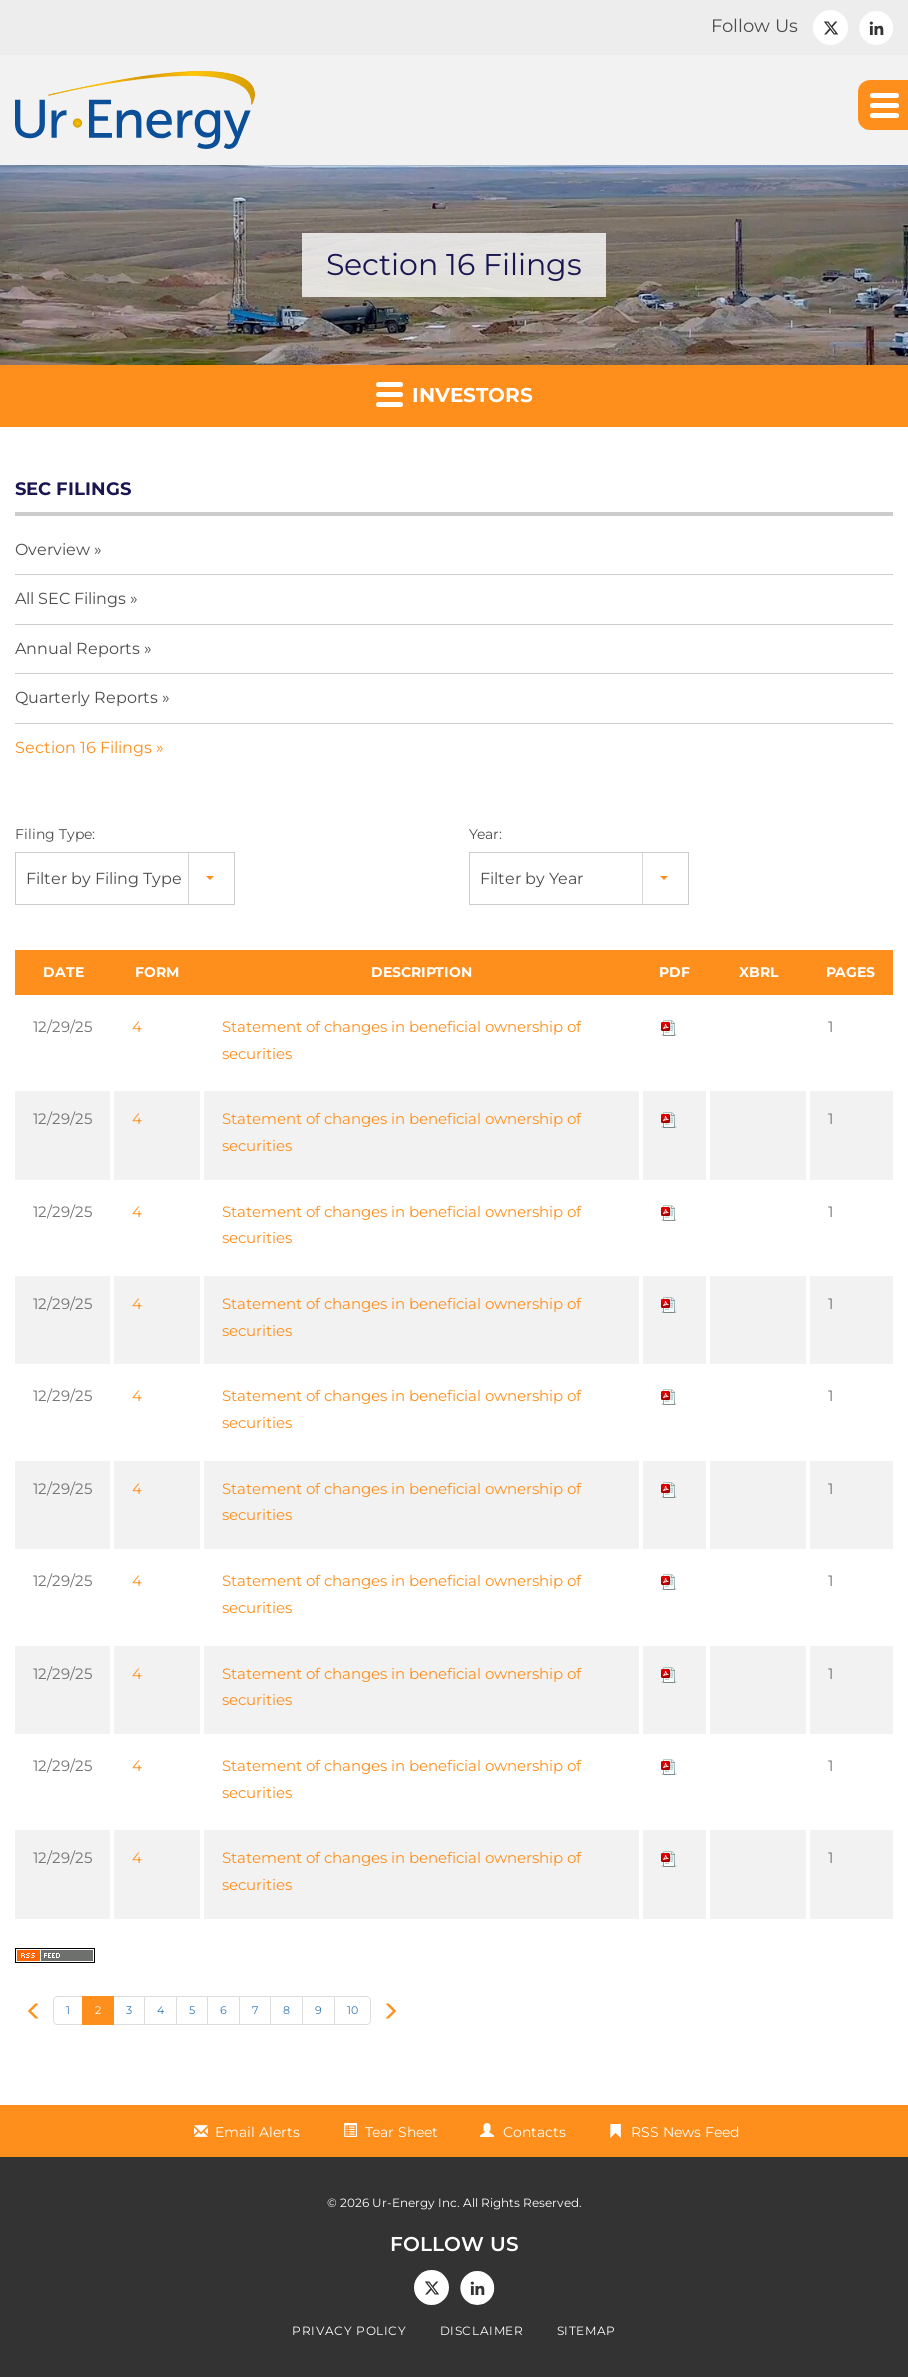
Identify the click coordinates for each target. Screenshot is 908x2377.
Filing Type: (55, 834)
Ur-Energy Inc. (416, 2202)
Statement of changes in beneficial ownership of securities (401, 1040)
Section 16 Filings (83, 747)
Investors (454, 393)
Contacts (534, 2132)
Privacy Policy (349, 2331)
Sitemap (586, 2331)
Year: (485, 834)
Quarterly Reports (86, 697)
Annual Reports (77, 648)
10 (352, 2010)
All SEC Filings (70, 598)
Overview (52, 549)
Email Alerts (257, 2132)
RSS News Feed (685, 2132)
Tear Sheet (401, 2132)
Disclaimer (482, 2331)
